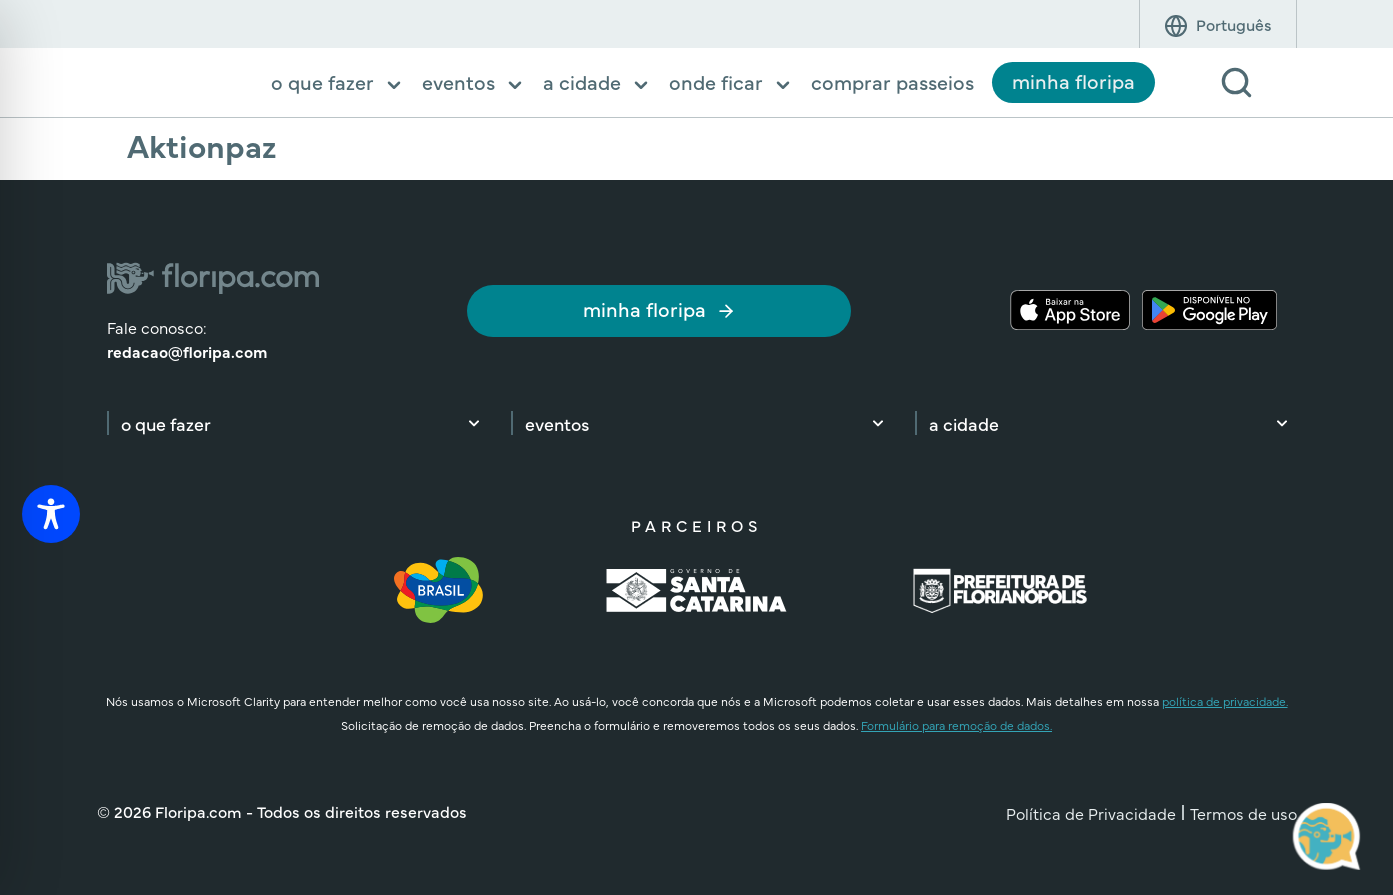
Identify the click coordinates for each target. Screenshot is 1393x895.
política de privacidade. (1225, 701)
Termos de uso (1243, 813)
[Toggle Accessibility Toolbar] (51, 514)
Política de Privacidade (1091, 813)
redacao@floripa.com (187, 351)
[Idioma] (1234, 24)
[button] (337, 84)
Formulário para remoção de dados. (956, 725)
